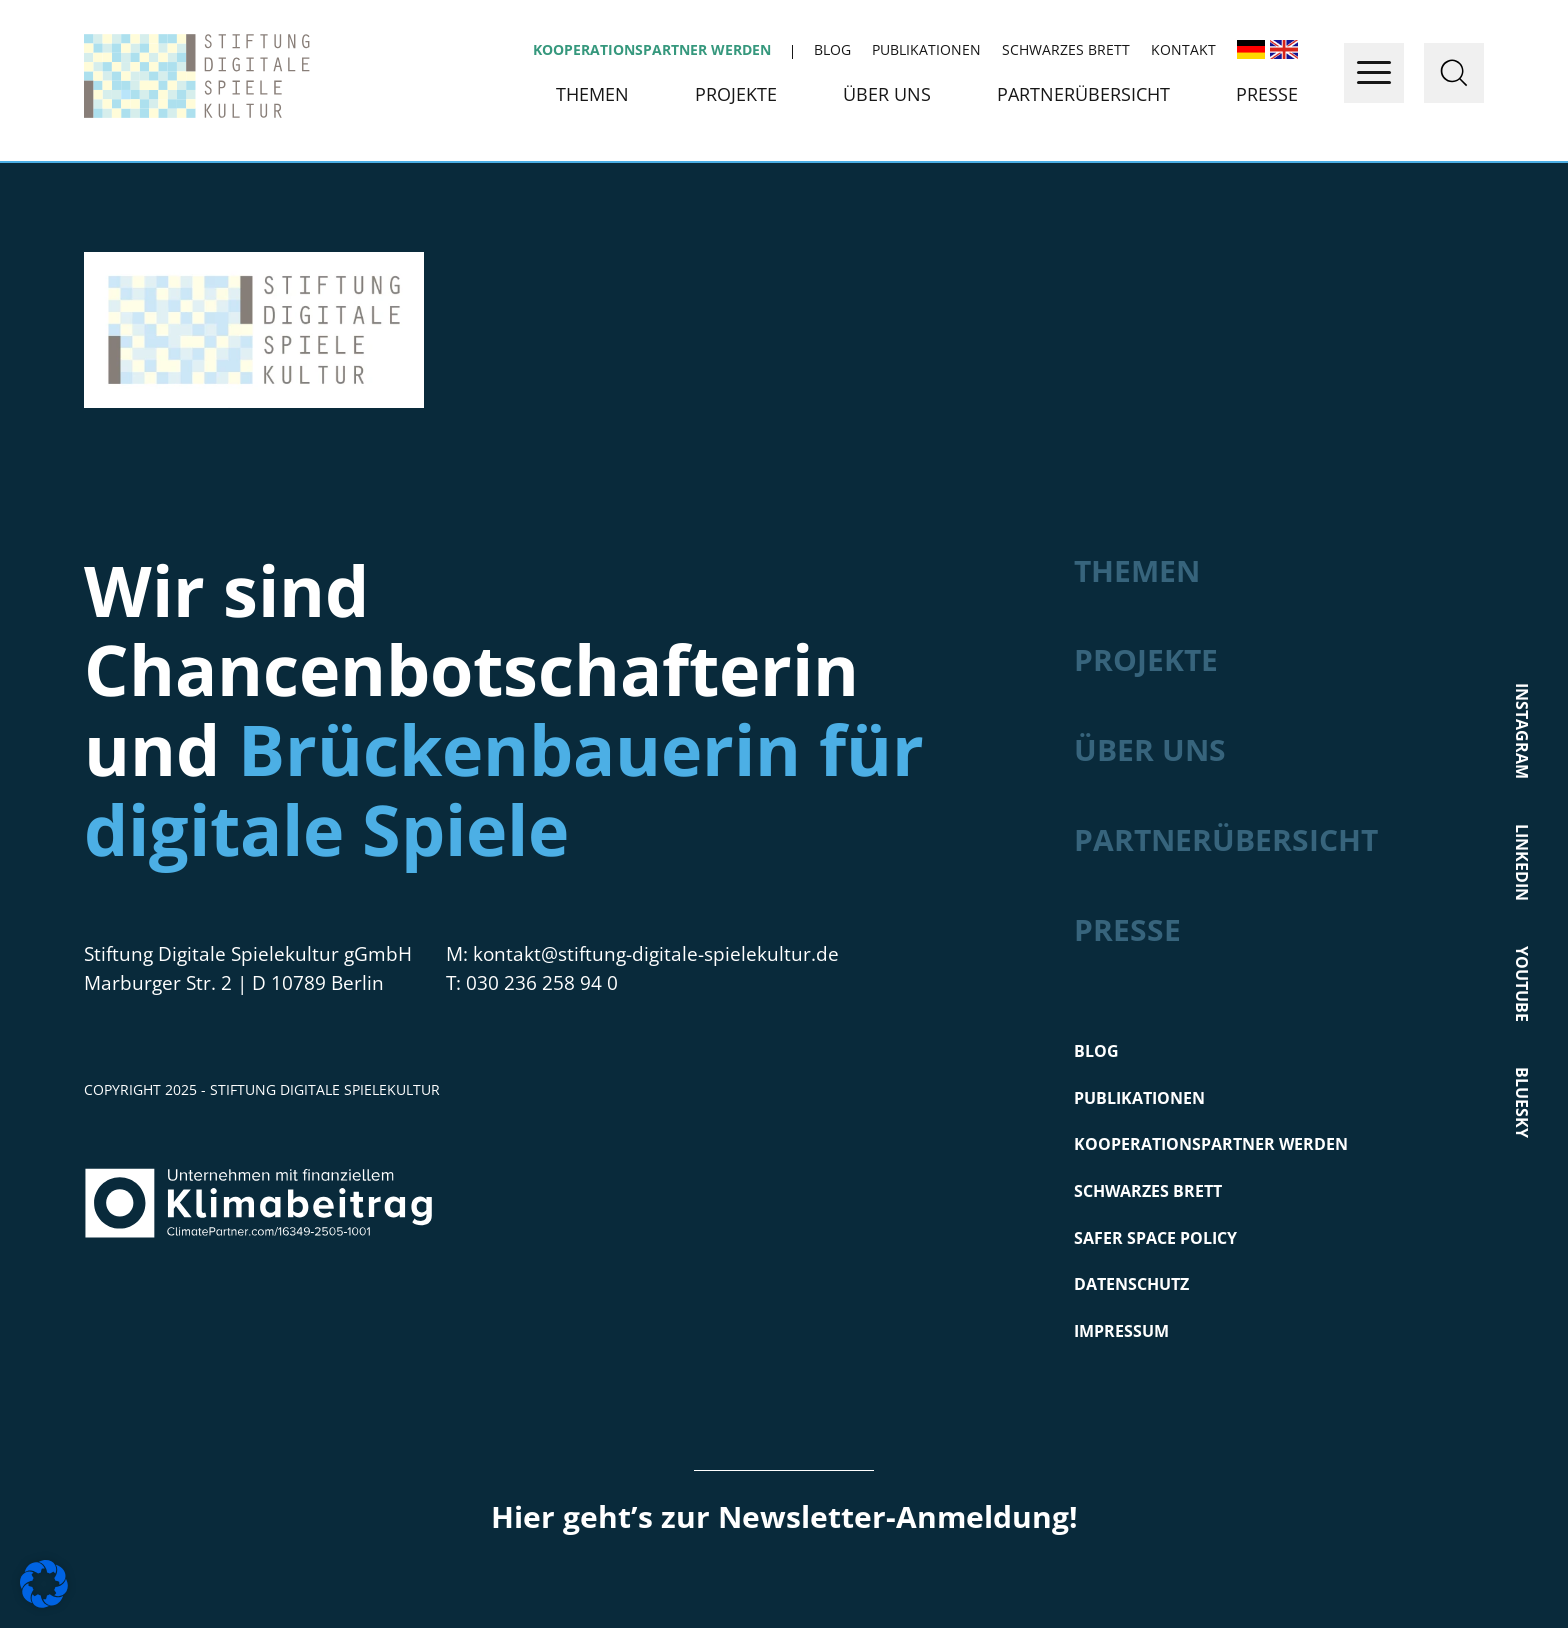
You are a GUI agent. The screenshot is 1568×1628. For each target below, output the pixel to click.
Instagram (1521, 730)
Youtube (1521, 983)
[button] (44, 1584)
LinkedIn (1521, 861)
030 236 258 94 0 (542, 983)
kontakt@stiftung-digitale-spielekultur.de (656, 954)
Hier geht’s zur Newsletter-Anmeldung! (784, 1516)
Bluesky (1521, 1101)
